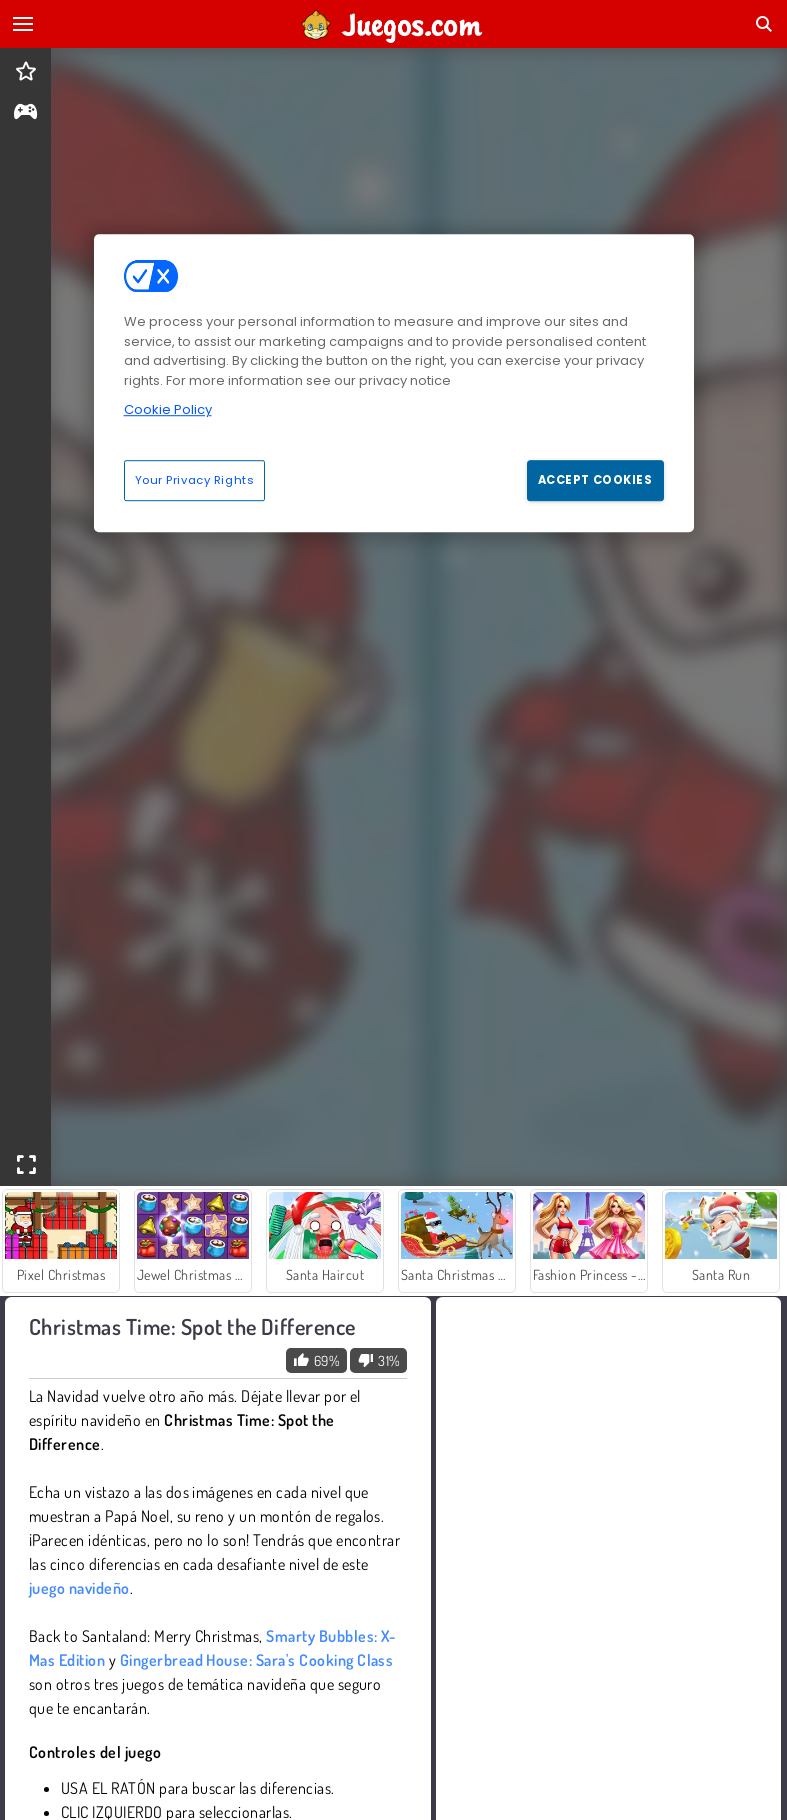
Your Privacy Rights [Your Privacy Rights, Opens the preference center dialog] (195, 480)
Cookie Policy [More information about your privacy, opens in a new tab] (168, 409)
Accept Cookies (595, 480)
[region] (394, 383)
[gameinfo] (25, 113)
